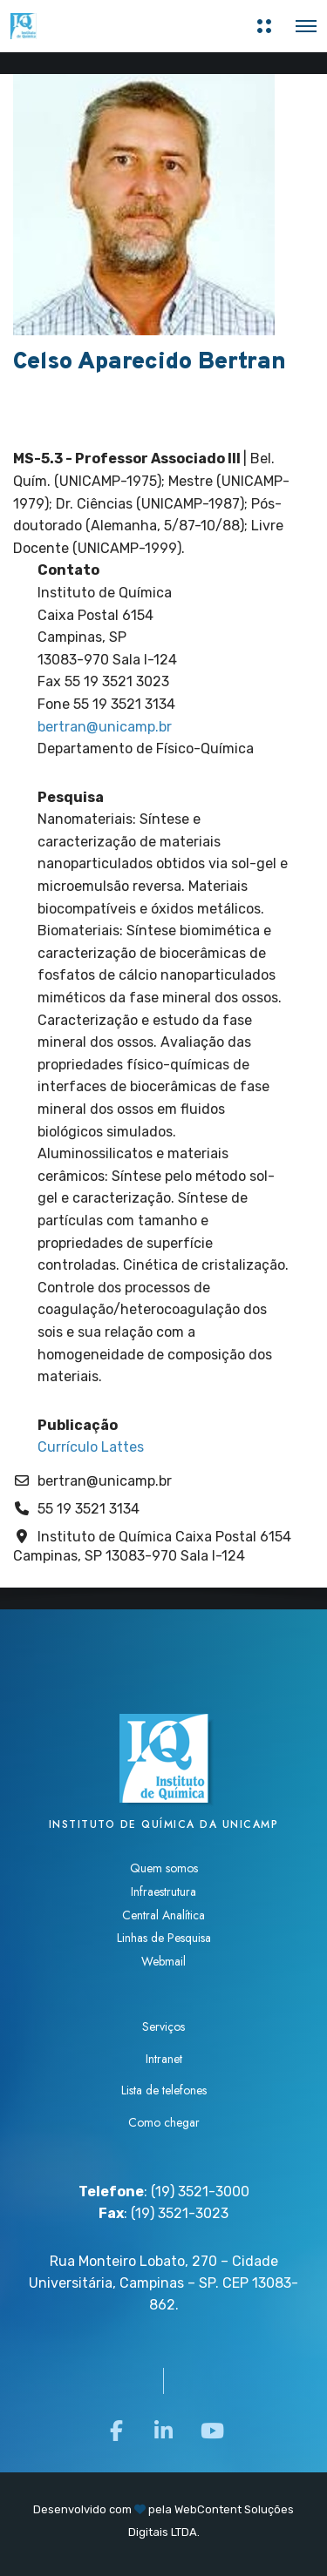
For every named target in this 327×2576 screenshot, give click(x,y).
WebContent (208, 2509)
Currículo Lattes (90, 1447)
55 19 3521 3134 (88, 1508)
